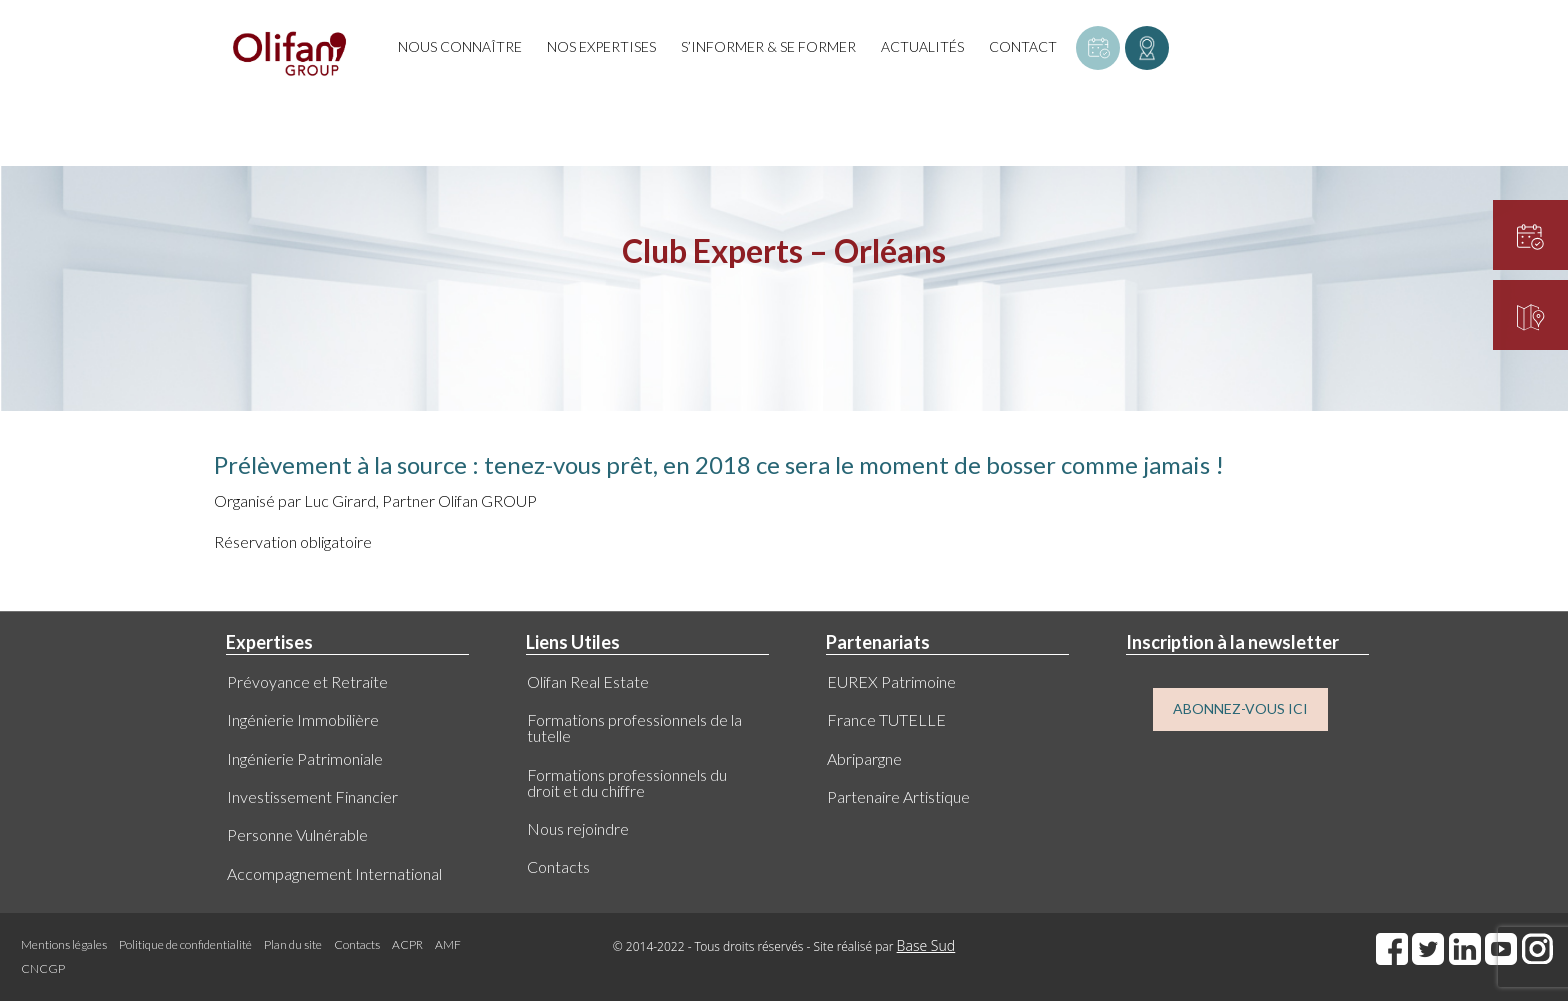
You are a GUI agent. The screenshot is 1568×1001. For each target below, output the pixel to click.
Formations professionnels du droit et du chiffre (627, 782)
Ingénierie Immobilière (303, 719)
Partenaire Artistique (898, 796)
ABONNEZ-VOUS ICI (1240, 708)
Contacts (558, 866)
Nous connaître (460, 47)
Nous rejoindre (578, 828)
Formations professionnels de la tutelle (634, 727)
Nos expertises (601, 47)
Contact (1023, 47)
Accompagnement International (334, 873)
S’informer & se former (768, 47)
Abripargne (864, 758)
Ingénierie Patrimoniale (305, 758)
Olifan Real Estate (588, 681)
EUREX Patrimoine (891, 681)
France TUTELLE (886, 719)
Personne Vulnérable (297, 834)
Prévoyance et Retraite (307, 681)
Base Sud (926, 945)
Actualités (922, 47)
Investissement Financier (312, 796)
